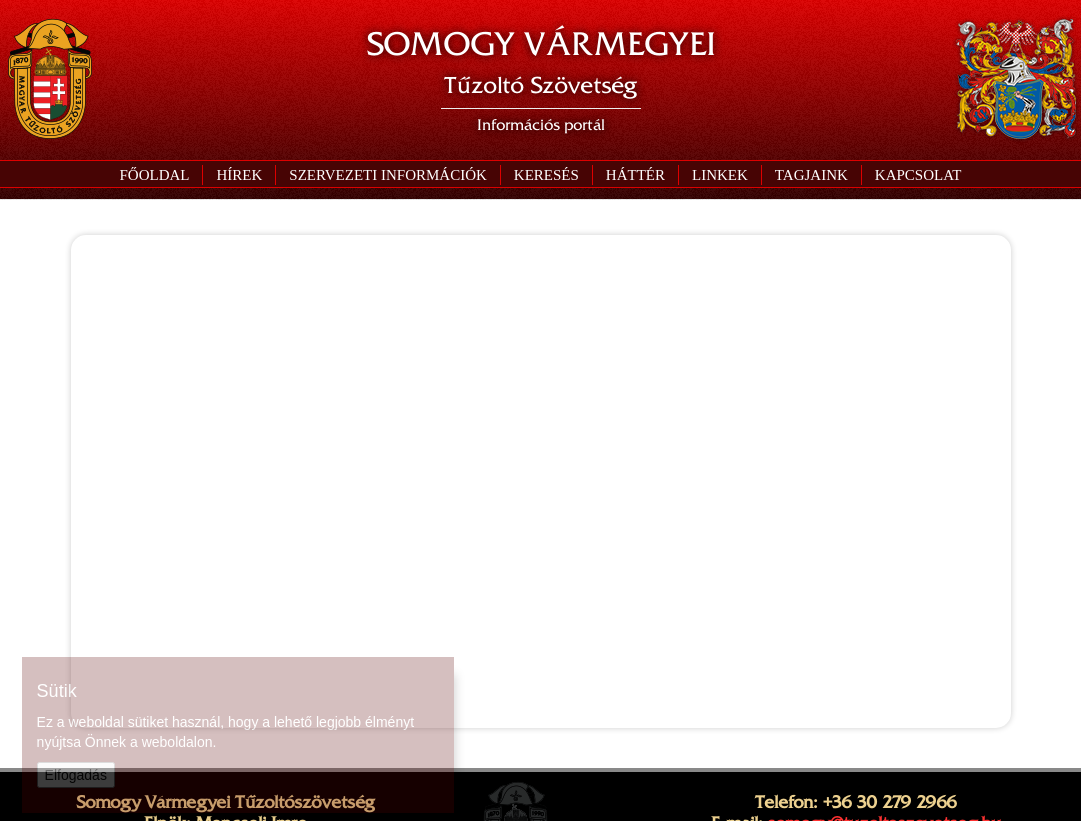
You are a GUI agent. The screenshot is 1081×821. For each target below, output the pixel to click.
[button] (387, 175)
